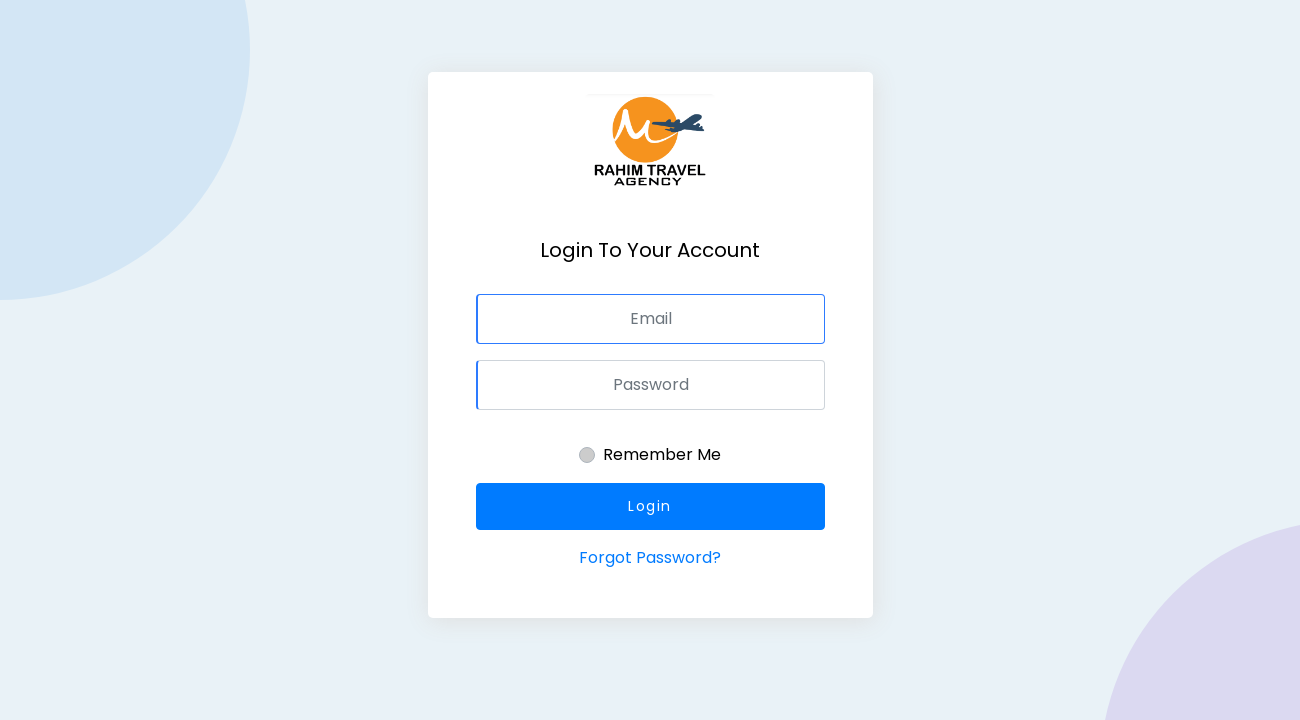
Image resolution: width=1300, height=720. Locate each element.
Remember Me (662, 454)
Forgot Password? (650, 557)
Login (650, 506)
